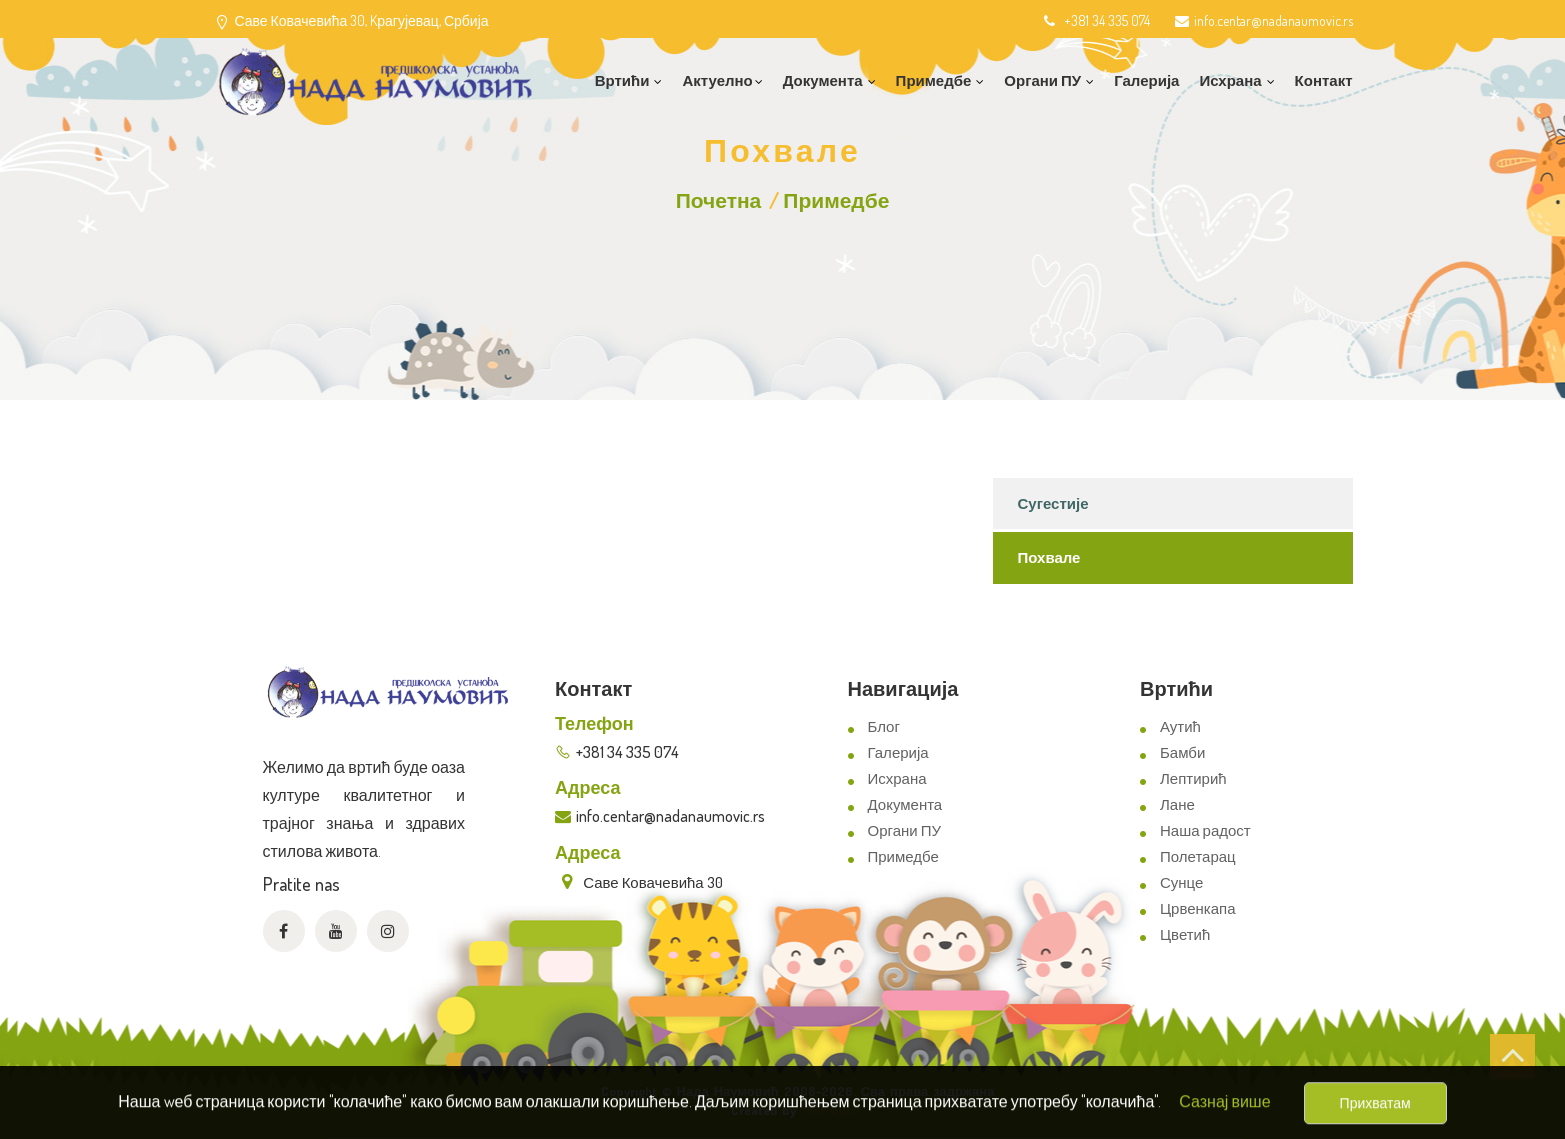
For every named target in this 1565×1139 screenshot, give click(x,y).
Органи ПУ (904, 830)
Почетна (719, 199)
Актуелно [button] (722, 80)
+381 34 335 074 (1095, 20)
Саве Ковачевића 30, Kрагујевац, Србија (362, 20)
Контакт (1324, 80)
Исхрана (897, 778)
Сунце (1181, 882)
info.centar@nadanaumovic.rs (1264, 20)
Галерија (1146, 80)
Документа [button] (829, 80)
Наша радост (1205, 830)
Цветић (1185, 934)
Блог (884, 726)
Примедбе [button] (940, 80)
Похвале (1049, 557)
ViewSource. (833, 1110)
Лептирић (1193, 778)
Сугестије (1053, 503)
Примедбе (836, 199)
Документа (905, 804)
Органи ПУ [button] (1049, 80)
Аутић (1180, 726)
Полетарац (1198, 856)
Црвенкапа (1198, 908)
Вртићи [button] (629, 80)
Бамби (1182, 752)
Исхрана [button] (1236, 80)
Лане (1177, 804)
